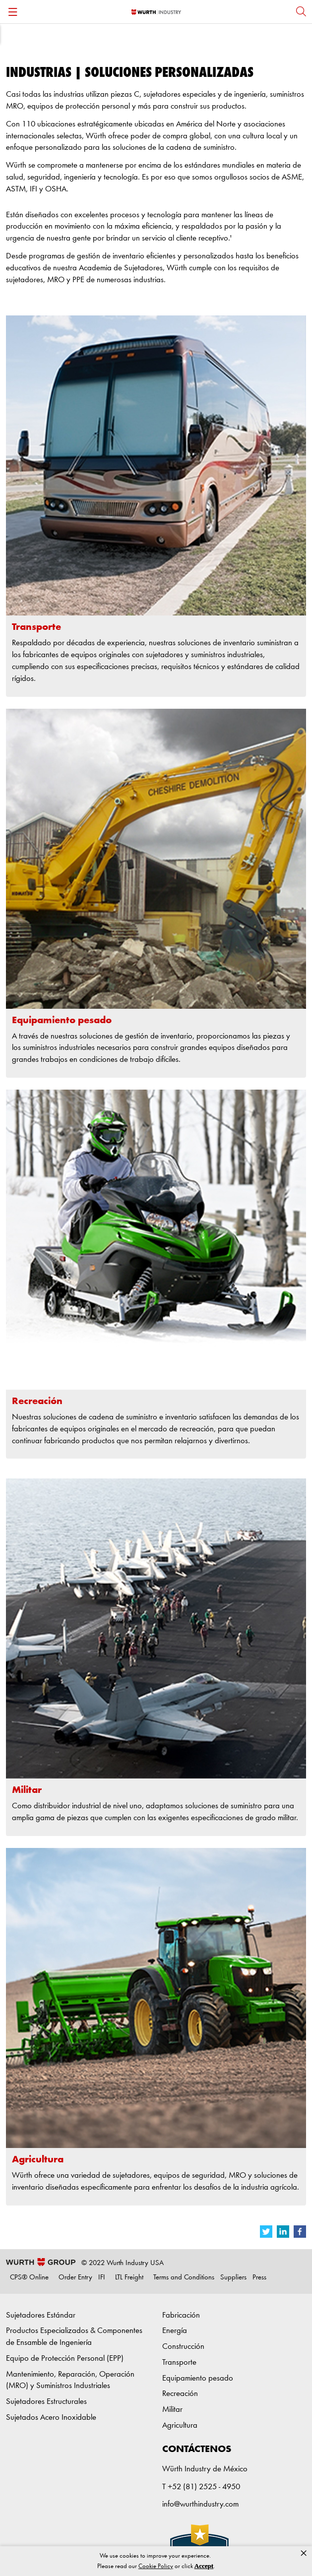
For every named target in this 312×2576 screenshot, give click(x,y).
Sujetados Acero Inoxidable (51, 2417)
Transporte (179, 2362)
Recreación (180, 2394)
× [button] (304, 2553)
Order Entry (75, 2277)
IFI (101, 2277)
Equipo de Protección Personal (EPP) (65, 2358)
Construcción (183, 2346)
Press (259, 2277)
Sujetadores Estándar (40, 2315)
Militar (172, 2409)
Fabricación (181, 2315)
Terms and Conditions (183, 2277)
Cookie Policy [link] (155, 2566)
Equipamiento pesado (197, 2378)
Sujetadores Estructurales (46, 2401)
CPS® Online (29, 2277)
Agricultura (179, 2425)
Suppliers (233, 2277)
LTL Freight (129, 2277)
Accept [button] (203, 2566)
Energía (174, 2331)
